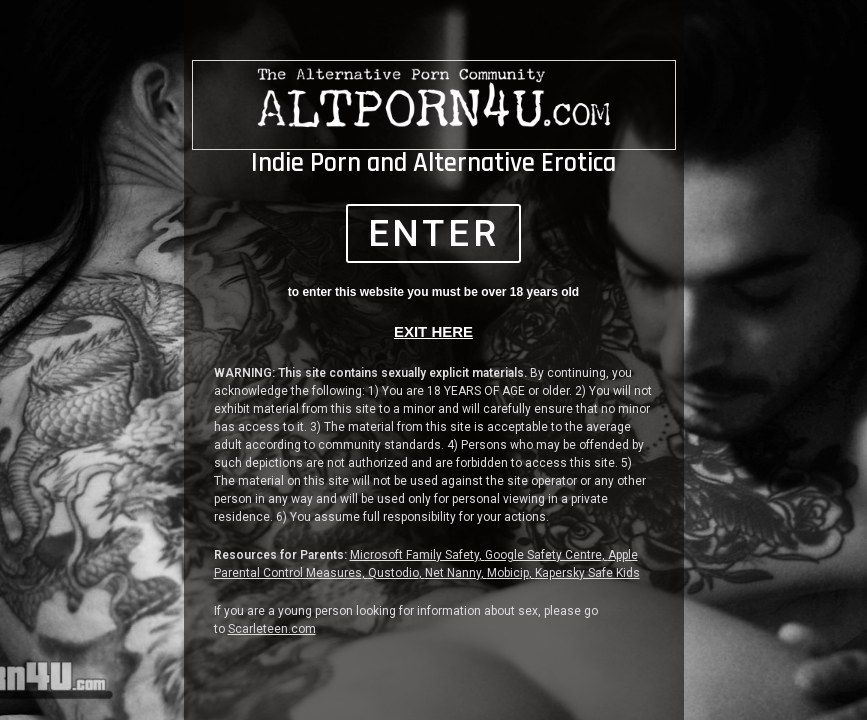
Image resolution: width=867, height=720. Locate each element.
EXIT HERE (433, 333)
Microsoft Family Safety (414, 557)
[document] (433, 360)
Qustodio (393, 575)
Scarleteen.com (272, 631)
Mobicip (508, 575)
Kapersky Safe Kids (587, 575)
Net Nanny (453, 575)
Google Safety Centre (543, 557)
